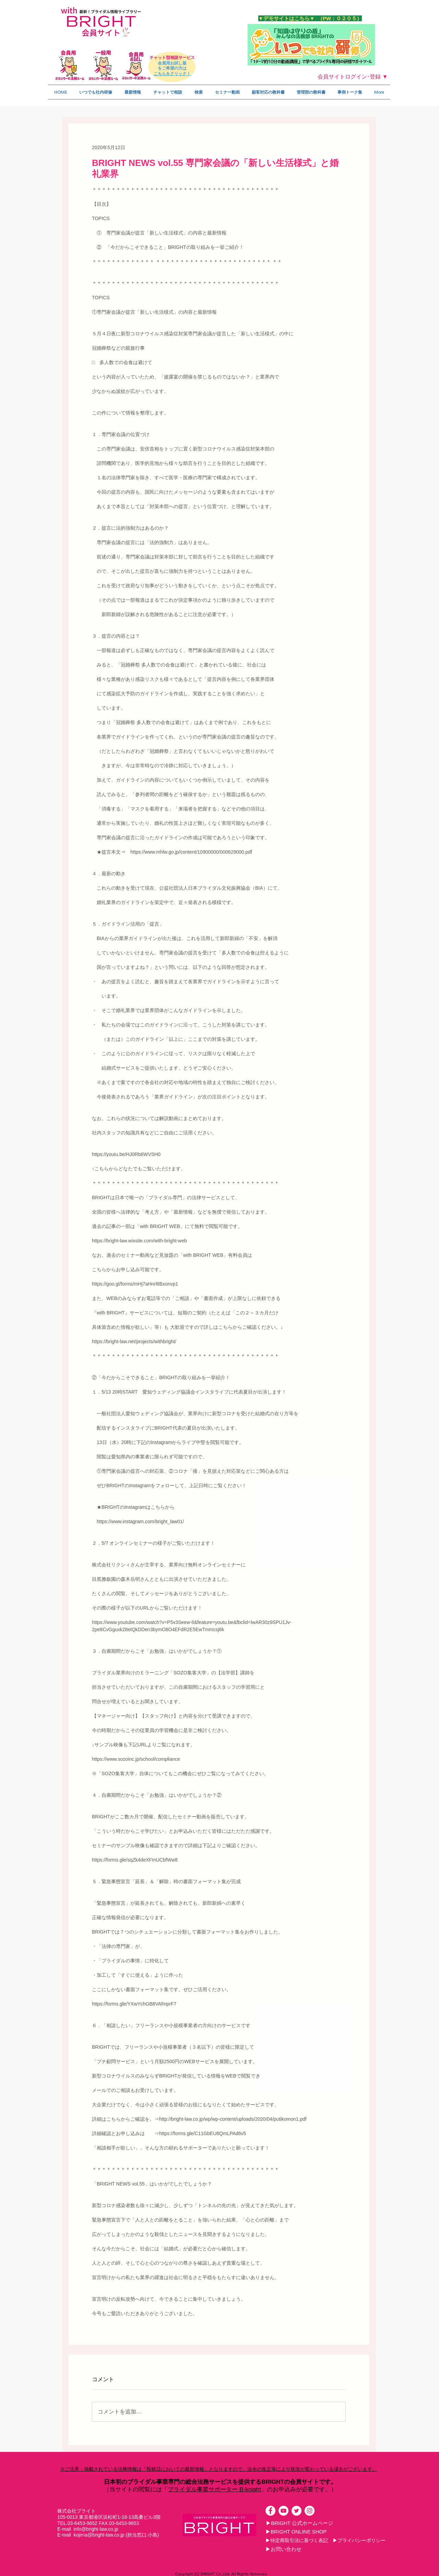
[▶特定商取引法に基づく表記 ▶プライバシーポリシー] (325, 2540)
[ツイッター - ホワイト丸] (296, 2511)
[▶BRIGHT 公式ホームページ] (299, 2523)
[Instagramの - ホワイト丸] (310, 2511)
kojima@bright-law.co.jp (98, 2535)
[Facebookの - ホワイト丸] (270, 2511)
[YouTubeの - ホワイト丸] (283, 2511)
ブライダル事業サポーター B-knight (214, 2489)
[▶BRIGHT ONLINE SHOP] (296, 2531)
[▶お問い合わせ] (283, 2549)
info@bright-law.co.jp (95, 2529)
